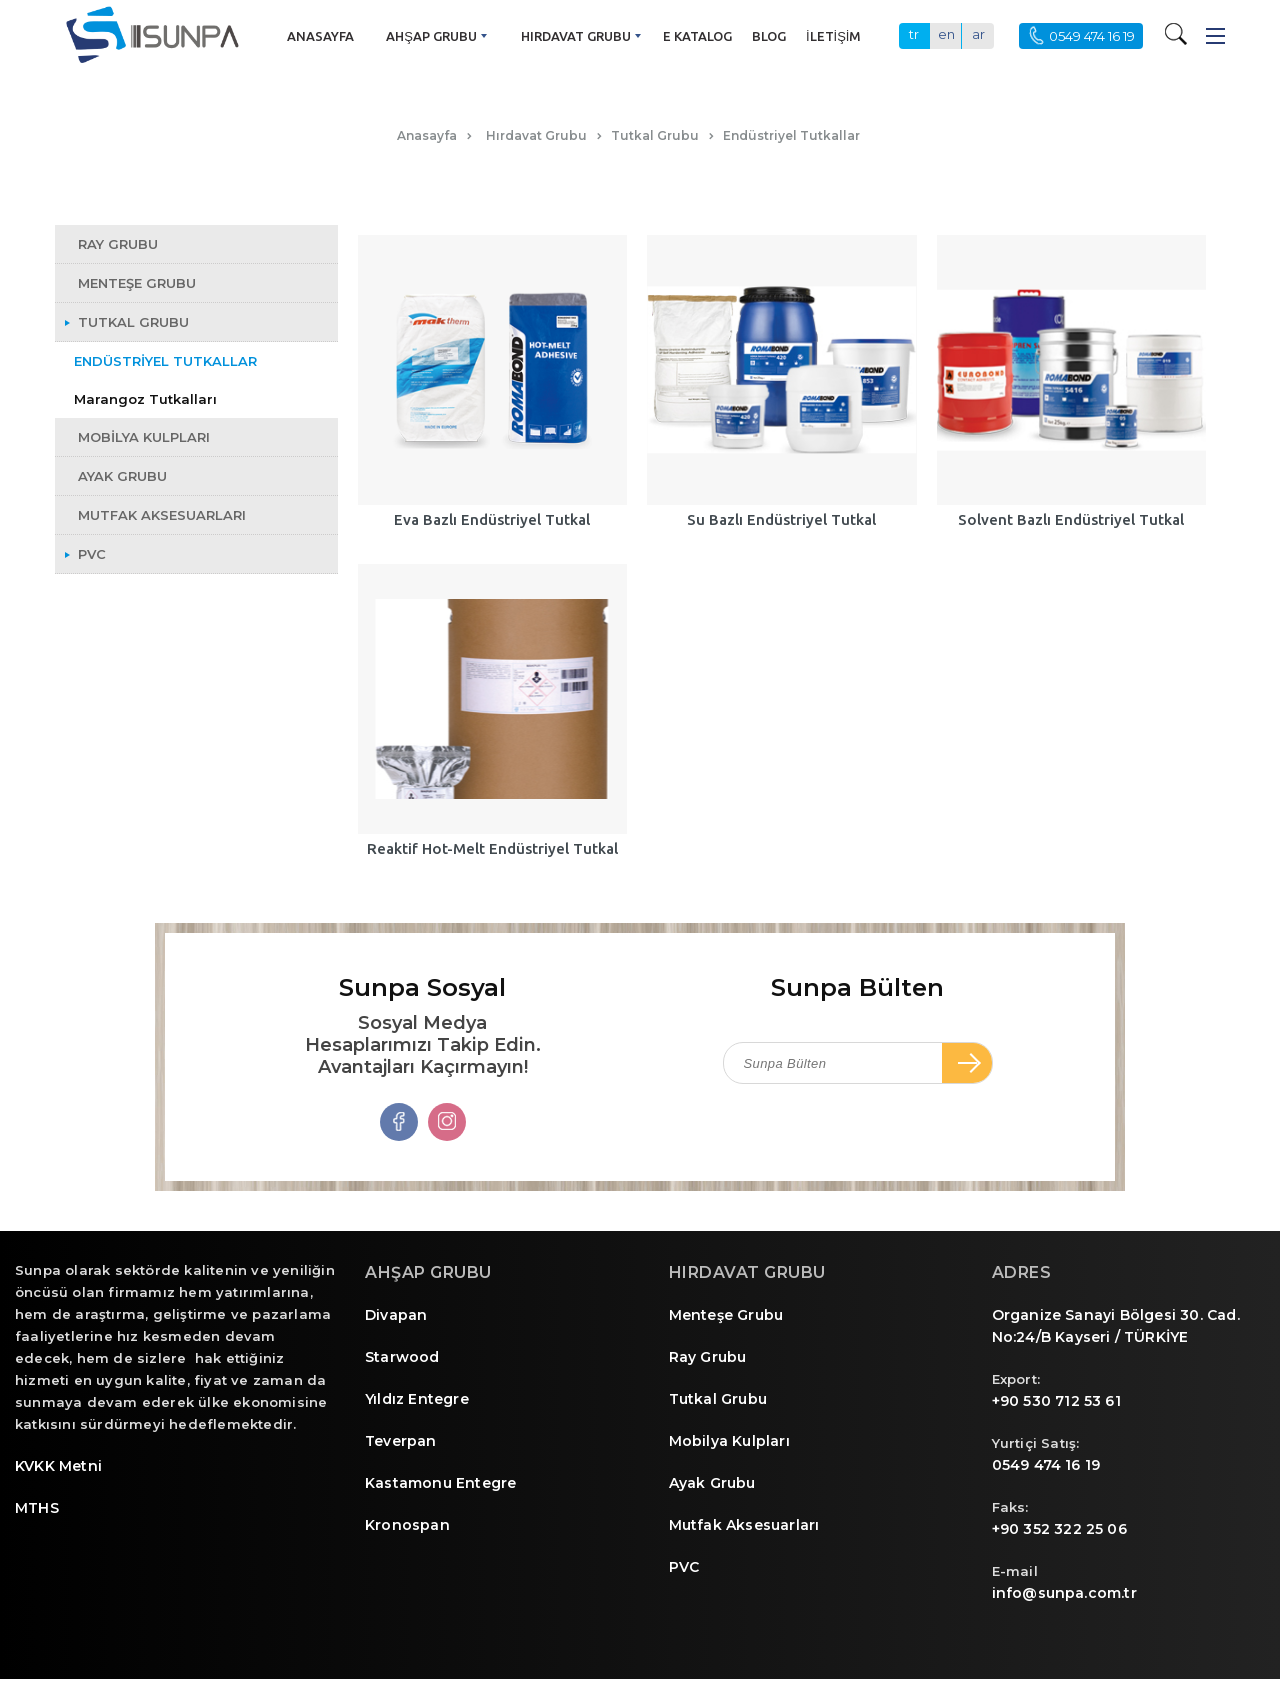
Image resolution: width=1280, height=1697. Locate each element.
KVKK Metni (58, 1466)
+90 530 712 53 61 (1056, 1401)
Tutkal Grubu (718, 1399)
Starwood (402, 1357)
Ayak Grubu (712, 1483)
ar (978, 34)
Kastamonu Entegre (440, 1483)
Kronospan (407, 1525)
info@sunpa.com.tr (1064, 1593)
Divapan (396, 1315)
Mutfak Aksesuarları (744, 1525)
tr (914, 34)
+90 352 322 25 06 (1059, 1529)
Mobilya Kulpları (729, 1441)
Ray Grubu (708, 1357)
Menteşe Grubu (726, 1315)
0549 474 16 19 (1046, 1465)
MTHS (37, 1508)
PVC (684, 1567)
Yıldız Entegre (417, 1399)
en (946, 34)
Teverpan (401, 1441)
